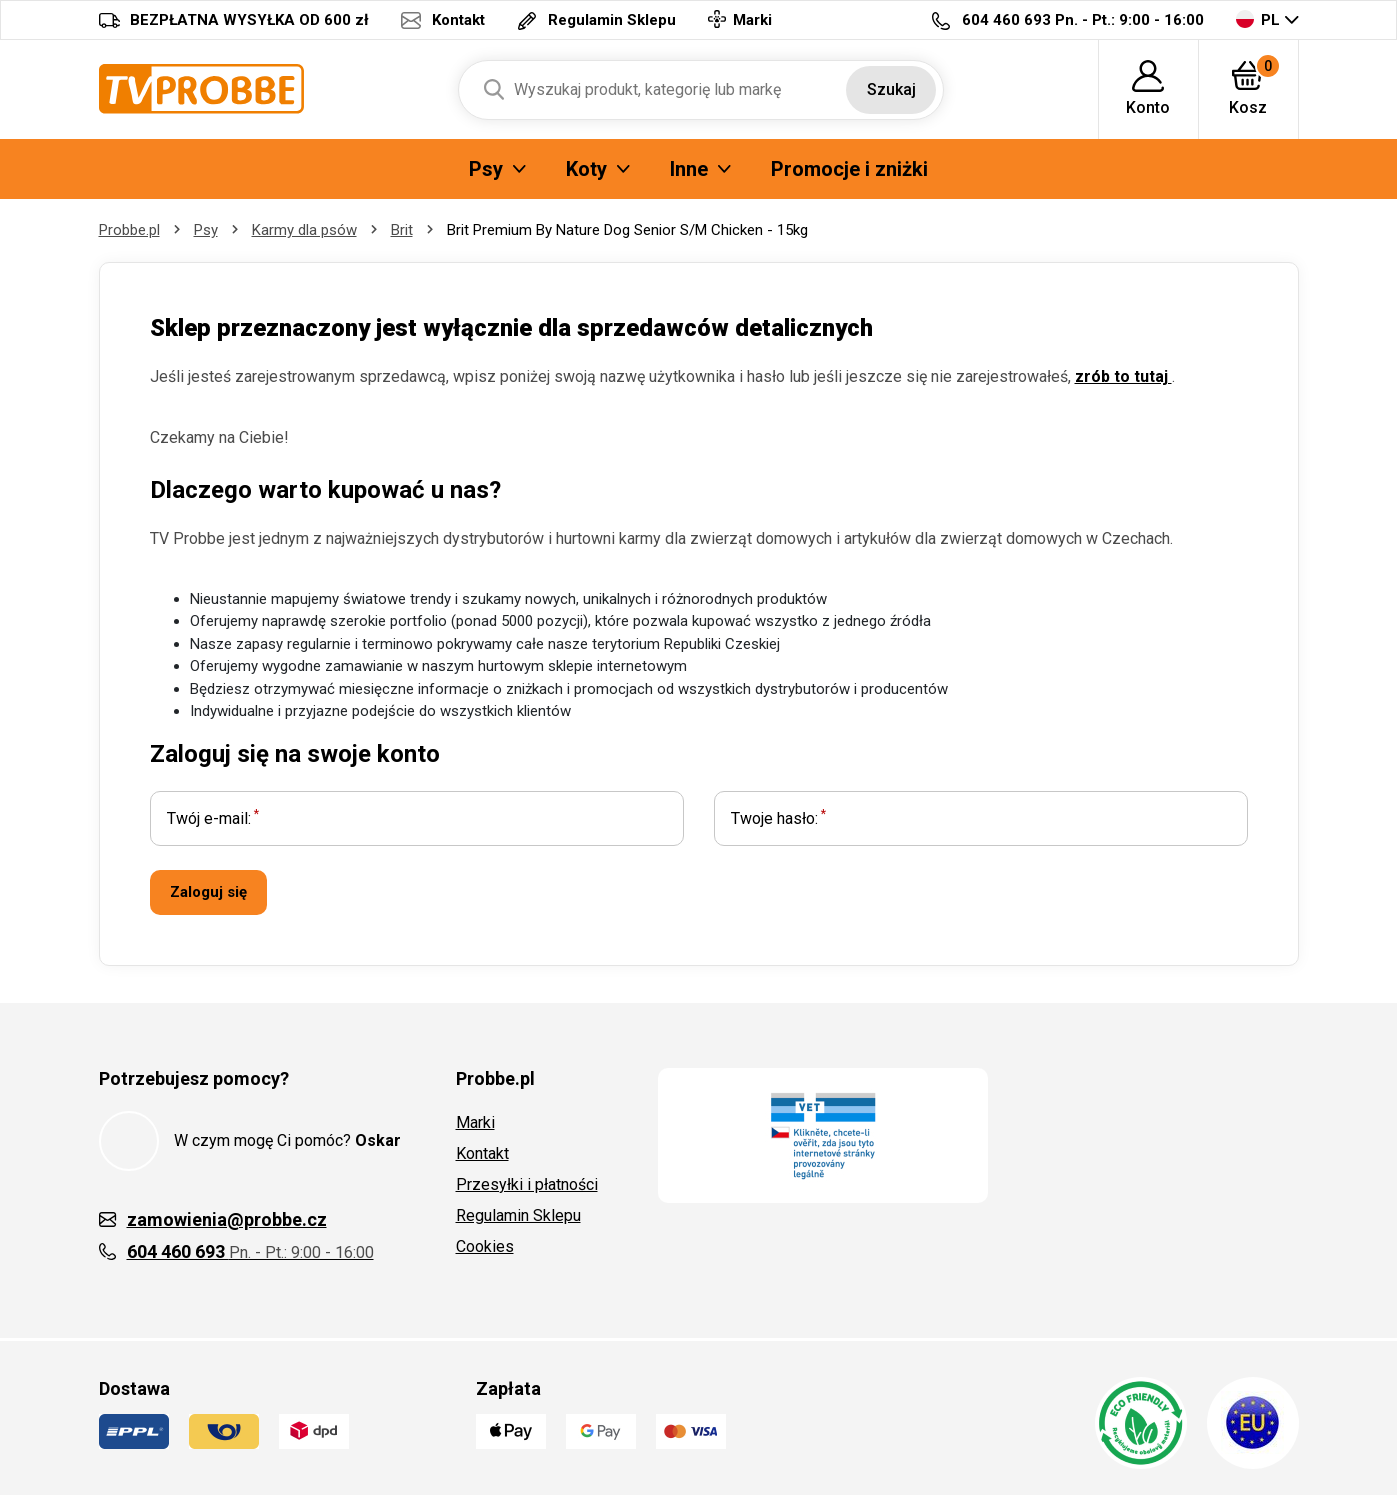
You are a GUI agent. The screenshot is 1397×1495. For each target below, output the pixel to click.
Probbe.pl (129, 230)
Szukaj (891, 89)
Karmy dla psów (304, 230)
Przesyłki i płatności (527, 1184)
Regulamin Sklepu (518, 1215)
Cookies (485, 1246)
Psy (206, 230)
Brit (402, 230)
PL (1258, 19)
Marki (475, 1122)
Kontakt (482, 1153)
